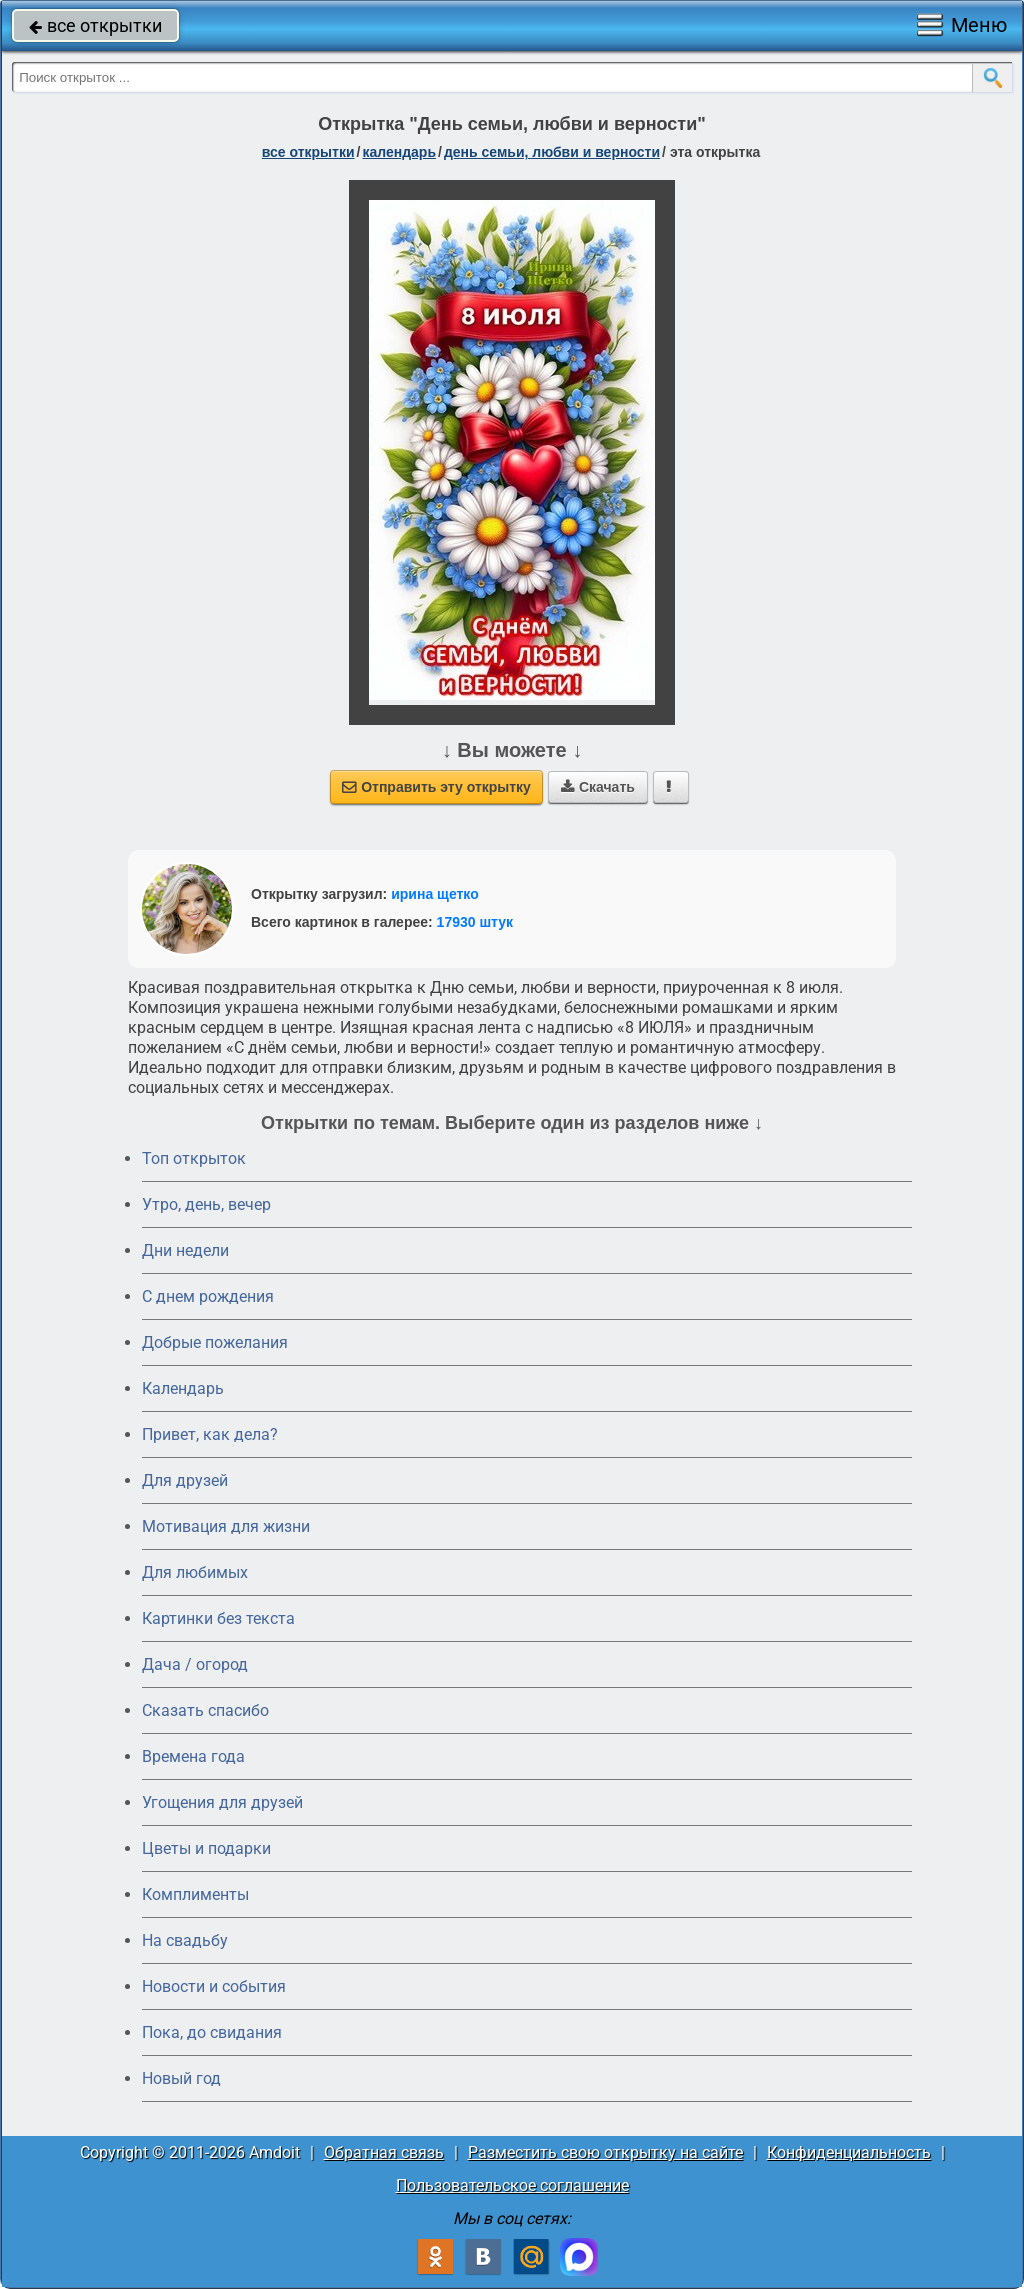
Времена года (193, 1756)
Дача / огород (195, 1664)
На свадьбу (185, 1940)
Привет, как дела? (210, 1434)
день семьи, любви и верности (552, 152)
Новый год (181, 2078)
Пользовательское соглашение (512, 2185)
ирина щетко (435, 894)
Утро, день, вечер (206, 1204)
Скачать (598, 787)
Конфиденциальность (849, 2152)
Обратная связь (384, 2152)
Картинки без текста (218, 1618)
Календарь (399, 152)
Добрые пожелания (215, 1342)
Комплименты (195, 1894)
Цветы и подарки (206, 1848)
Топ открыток (194, 1158)
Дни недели (185, 1250)
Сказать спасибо (205, 1710)
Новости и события (214, 1986)
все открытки (95, 25)
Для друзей (185, 1480)
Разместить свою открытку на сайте (605, 2152)
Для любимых (195, 1572)
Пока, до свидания (212, 2032)
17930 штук (475, 922)
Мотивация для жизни (226, 1526)
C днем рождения (208, 1296)
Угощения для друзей (222, 1802)
